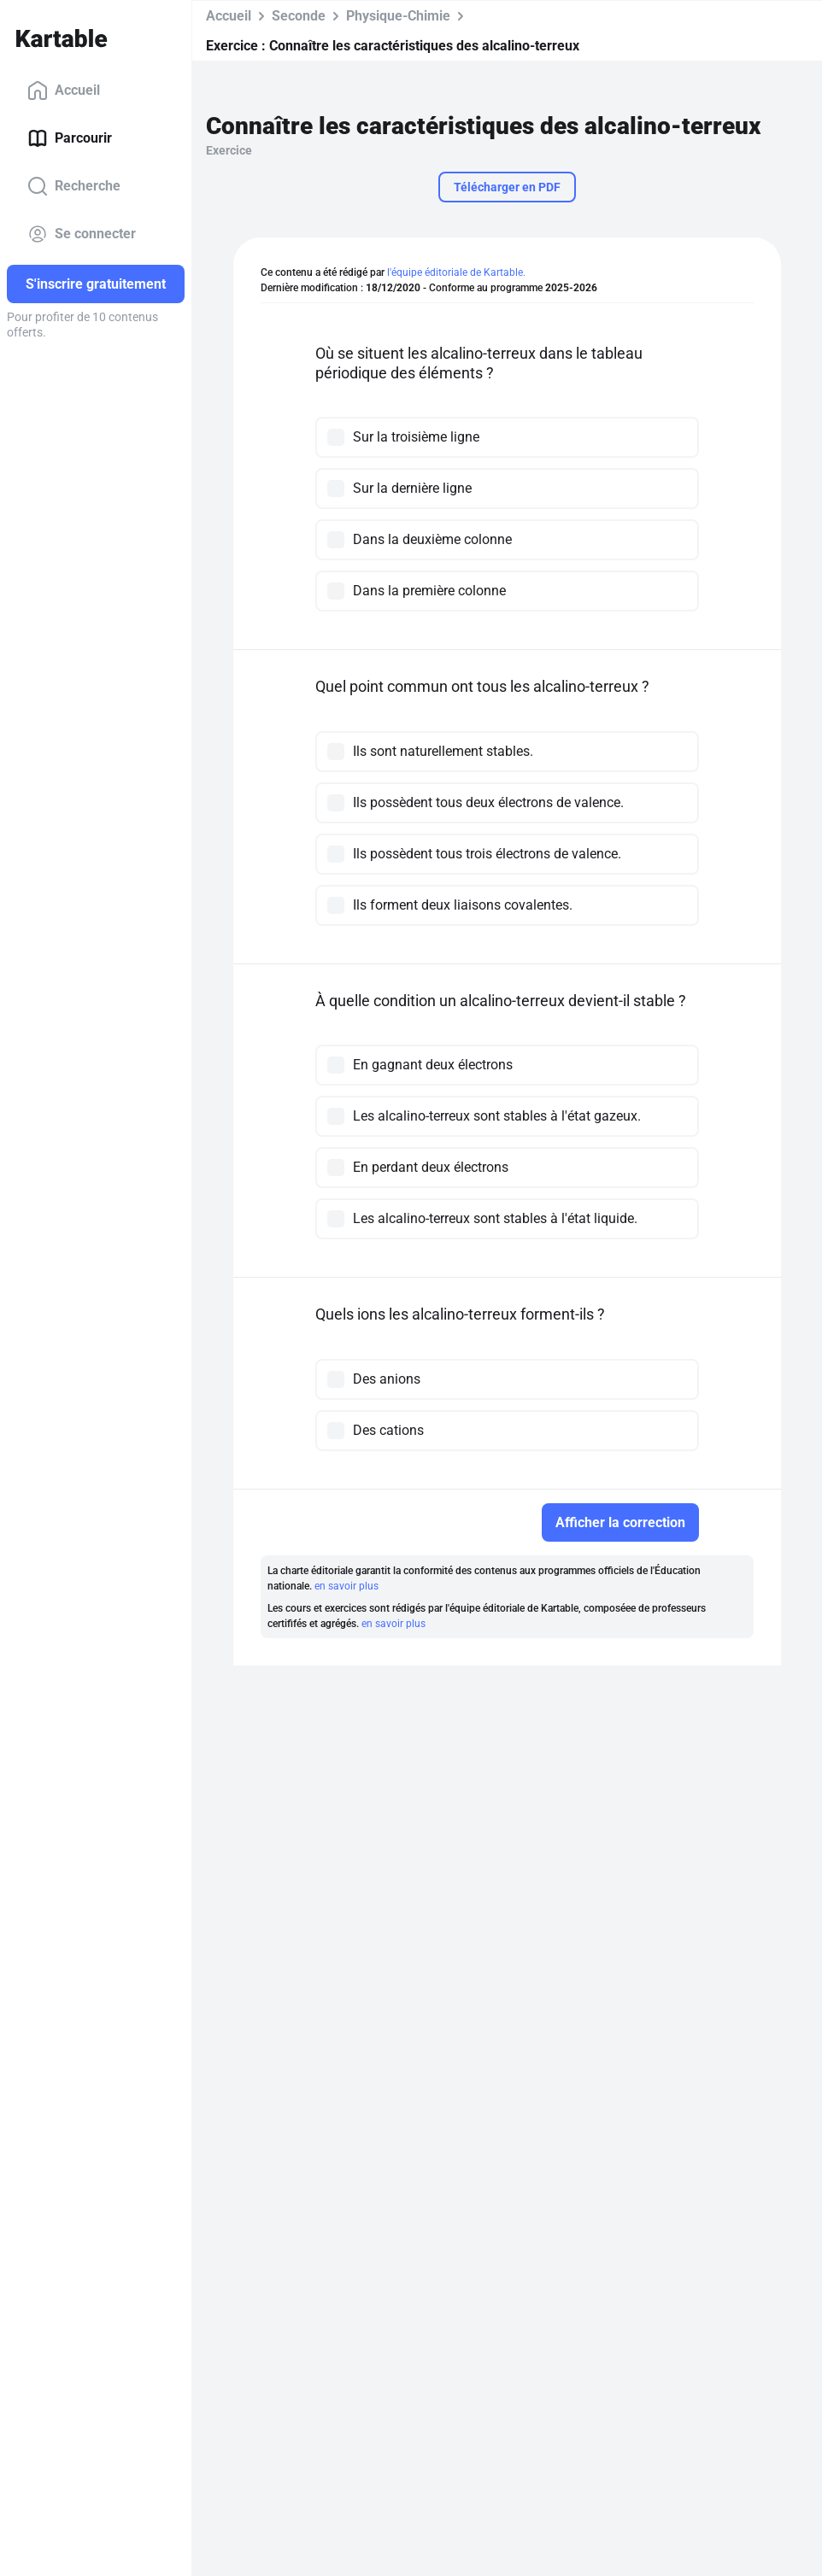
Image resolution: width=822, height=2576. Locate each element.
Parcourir (69, 138)
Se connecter (81, 234)
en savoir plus (346, 1586)
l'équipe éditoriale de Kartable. (456, 272)
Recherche (73, 186)
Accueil (63, 90)
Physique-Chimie (398, 16)
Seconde (299, 16)
